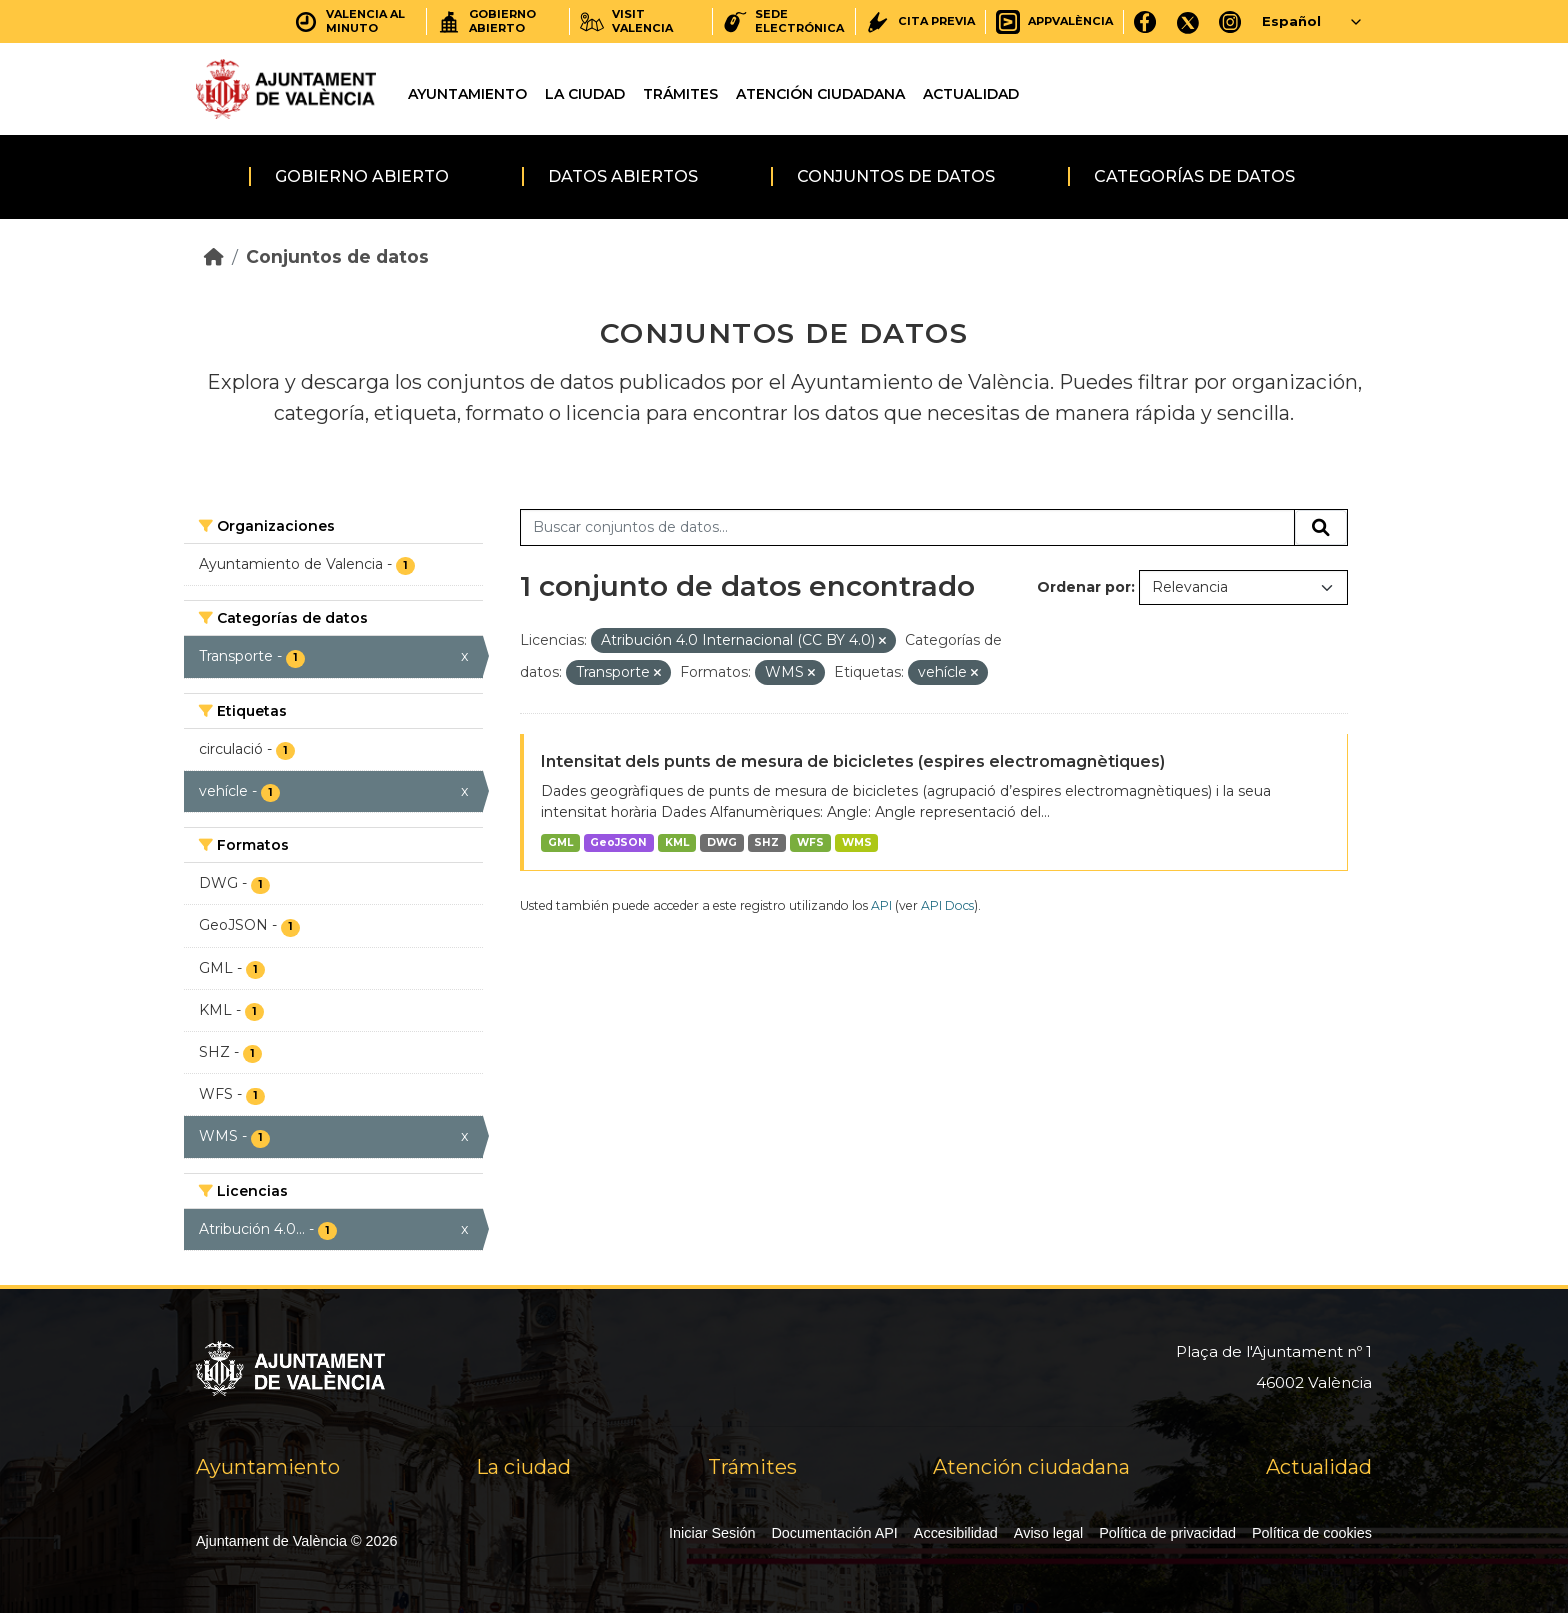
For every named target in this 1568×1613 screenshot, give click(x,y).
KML (677, 842)
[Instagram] (1230, 21)
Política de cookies (1312, 1533)
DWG (722, 842)
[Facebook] (1145, 21)
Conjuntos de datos (896, 176)
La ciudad (585, 94)
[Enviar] (1321, 528)
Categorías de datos (1194, 176)
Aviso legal (1048, 1533)
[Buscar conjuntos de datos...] (907, 528)
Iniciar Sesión (712, 1533)
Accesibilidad (956, 1533)
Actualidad (971, 94)
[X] (1188, 21)
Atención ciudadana (820, 94)
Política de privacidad (1167, 1533)
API (881, 905)
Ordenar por (1084, 587)
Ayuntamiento (467, 94)
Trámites (680, 94)
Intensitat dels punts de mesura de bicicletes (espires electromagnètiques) (853, 761)
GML (560, 842)
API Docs (947, 905)
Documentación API (834, 1533)
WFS (810, 842)
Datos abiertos (623, 176)
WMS (857, 842)
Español (1291, 21)
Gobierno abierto (362, 176)
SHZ (766, 842)
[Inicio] (214, 256)
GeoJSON (618, 842)
